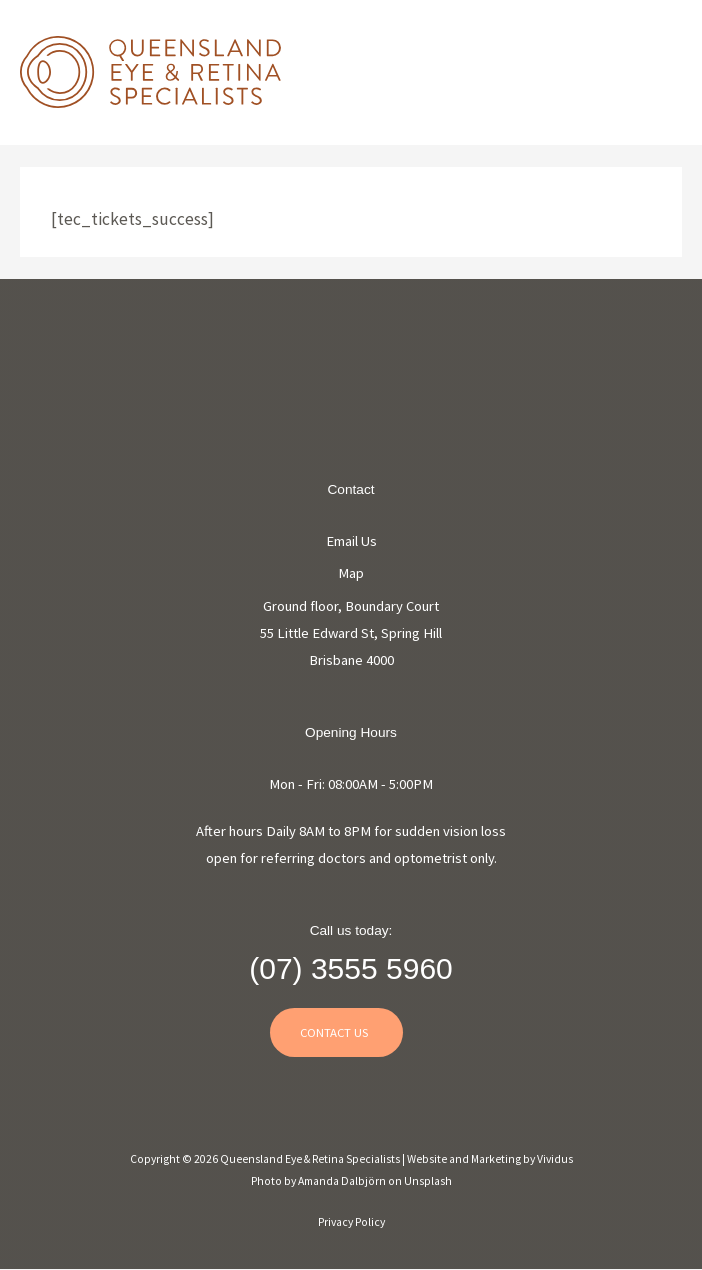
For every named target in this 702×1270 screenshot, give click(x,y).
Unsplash (428, 1181)
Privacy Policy (351, 1222)
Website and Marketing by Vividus (490, 1159)
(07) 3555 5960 (351, 968)
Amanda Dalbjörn (343, 1181)
